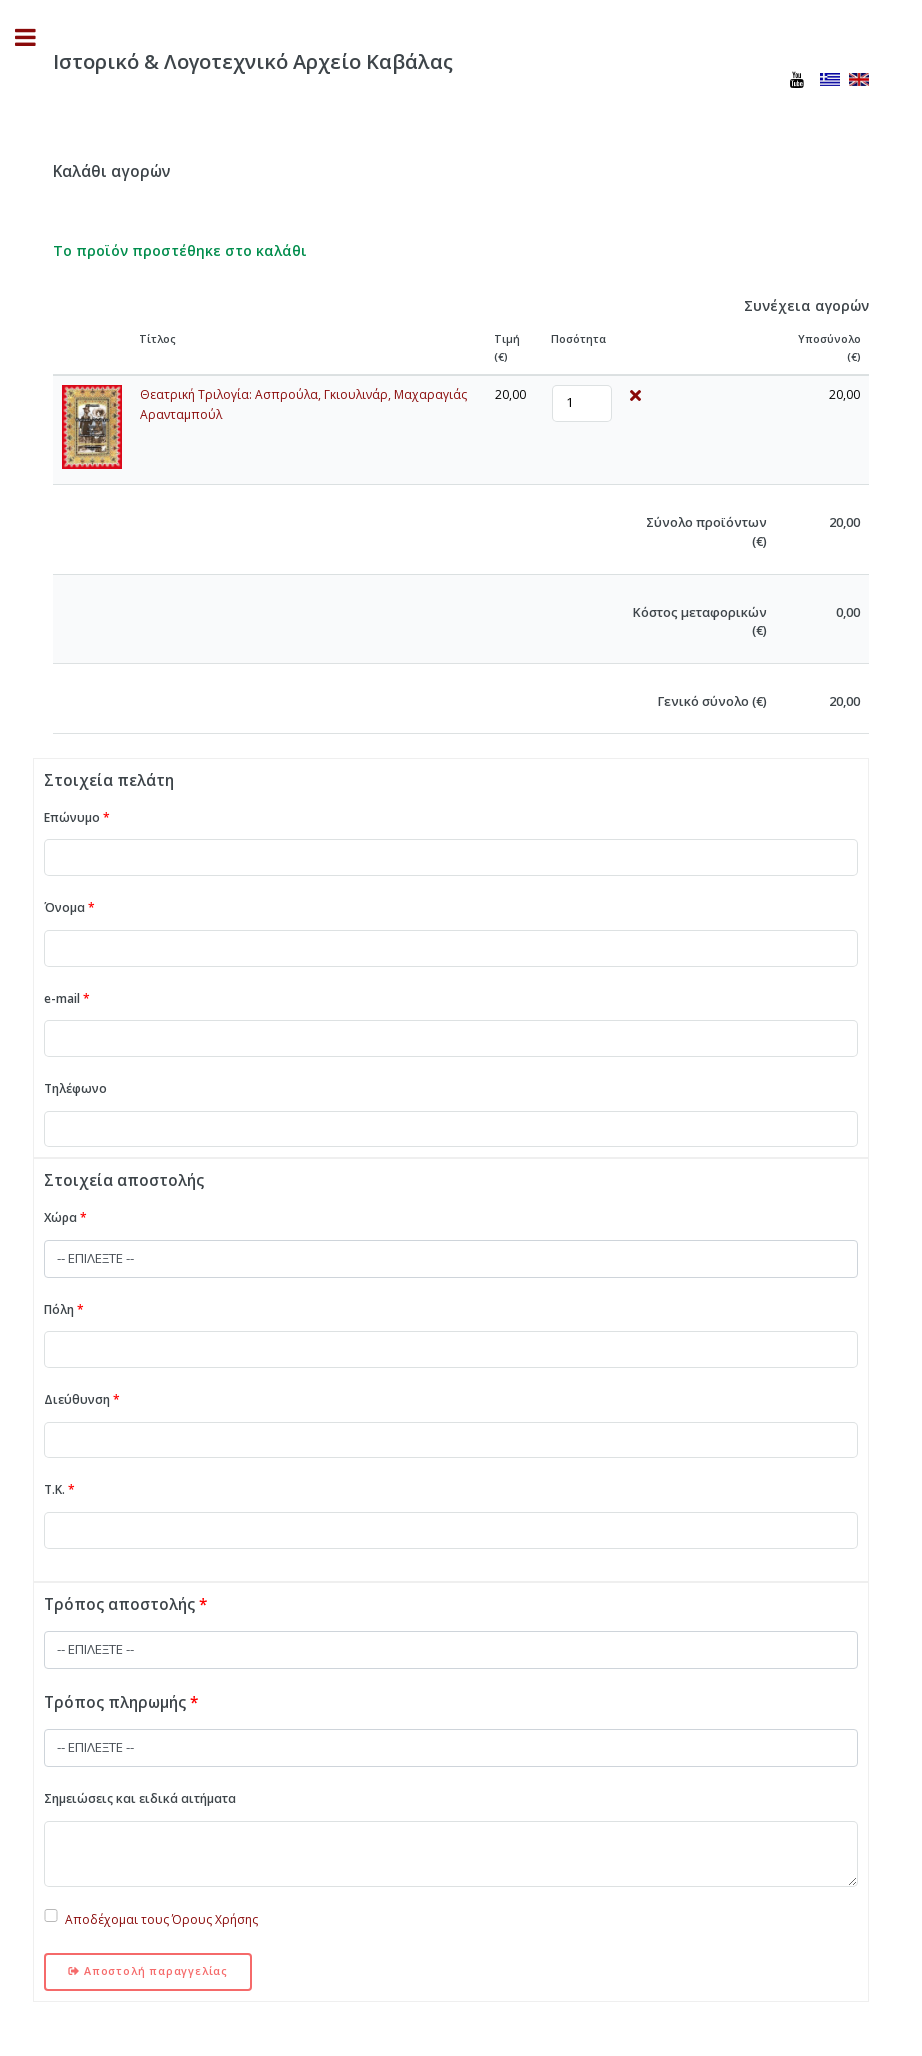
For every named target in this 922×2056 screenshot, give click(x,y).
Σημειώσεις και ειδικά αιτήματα (140, 1798)
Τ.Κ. (59, 1489)
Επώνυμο (77, 817)
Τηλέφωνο (75, 1088)
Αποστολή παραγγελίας (148, 1971)
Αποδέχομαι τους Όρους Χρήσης (161, 1919)
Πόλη (64, 1309)
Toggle (36, 37)
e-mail (67, 998)
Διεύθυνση (82, 1399)
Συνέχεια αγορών (806, 305)
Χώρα (65, 1217)
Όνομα (69, 907)
